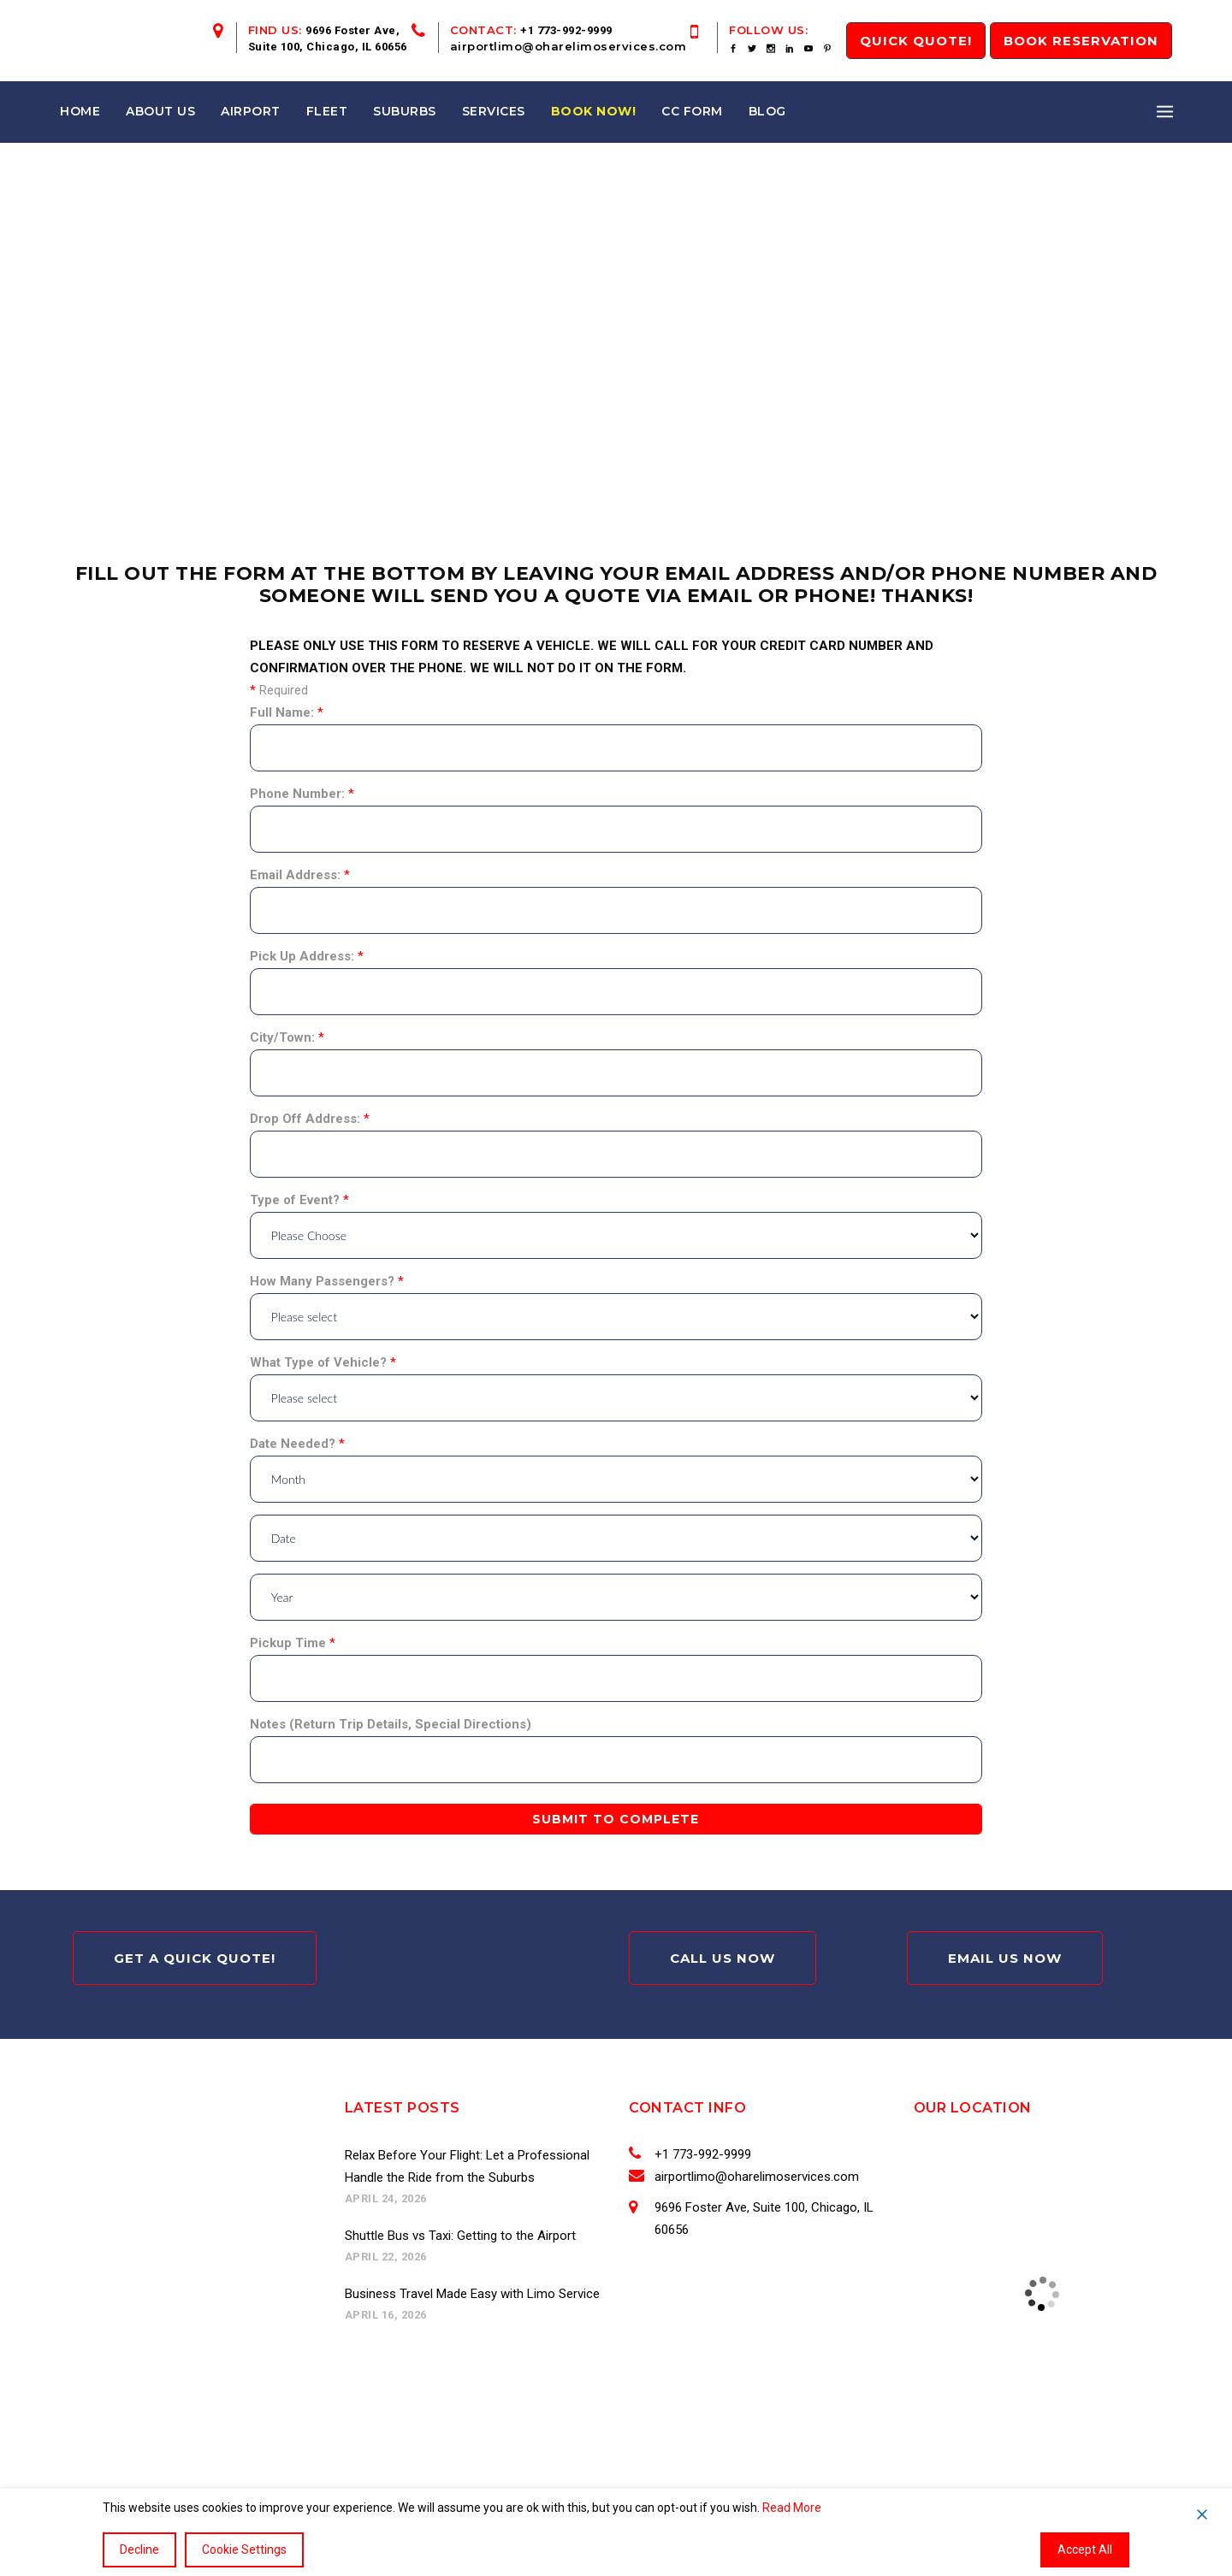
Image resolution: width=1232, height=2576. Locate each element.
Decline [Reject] (139, 2549)
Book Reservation (1081, 40)
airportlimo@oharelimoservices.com (568, 46)
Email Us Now (1005, 1958)
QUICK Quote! (916, 40)
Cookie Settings (244, 2549)
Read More (791, 2507)
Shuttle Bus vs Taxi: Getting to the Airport (460, 2235)
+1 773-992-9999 (566, 30)
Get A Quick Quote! (194, 1958)
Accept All (1084, 2549)
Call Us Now (722, 1958)
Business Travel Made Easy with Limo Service (472, 2293)
